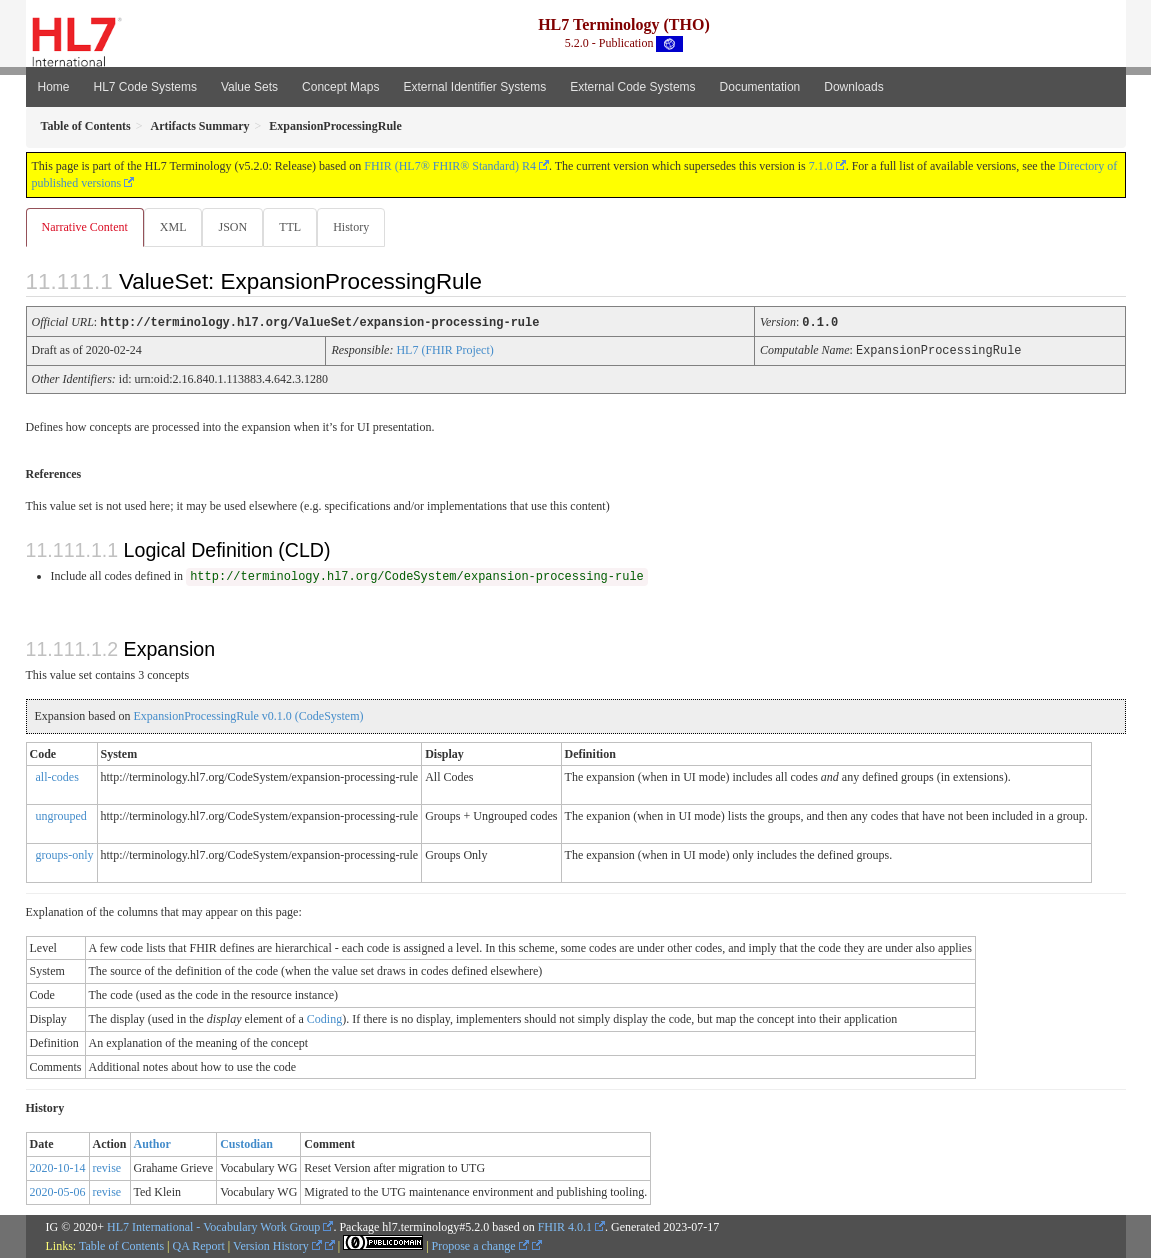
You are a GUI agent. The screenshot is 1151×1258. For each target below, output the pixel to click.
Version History (277, 1245)
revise (107, 1167)
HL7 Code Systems (145, 87)
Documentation (760, 87)
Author (152, 1143)
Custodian (246, 1143)
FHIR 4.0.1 (565, 1226)
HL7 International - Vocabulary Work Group (213, 1226)
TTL (296, 227)
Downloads (853, 87)
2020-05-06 (58, 1191)
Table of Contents (121, 1245)
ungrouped (61, 815)
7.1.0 (821, 166)
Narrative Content (85, 227)
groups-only (65, 854)
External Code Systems (632, 87)
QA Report (199, 1245)
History (359, 227)
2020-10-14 (58, 1167)
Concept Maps (340, 87)
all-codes (57, 776)
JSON (236, 227)
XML (175, 227)
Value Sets (249, 87)
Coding (324, 1018)
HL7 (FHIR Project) (444, 350)
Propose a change (480, 1245)
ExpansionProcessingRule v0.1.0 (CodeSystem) (248, 715)
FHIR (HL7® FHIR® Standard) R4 (450, 166)
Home (54, 87)
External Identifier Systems (474, 87)
